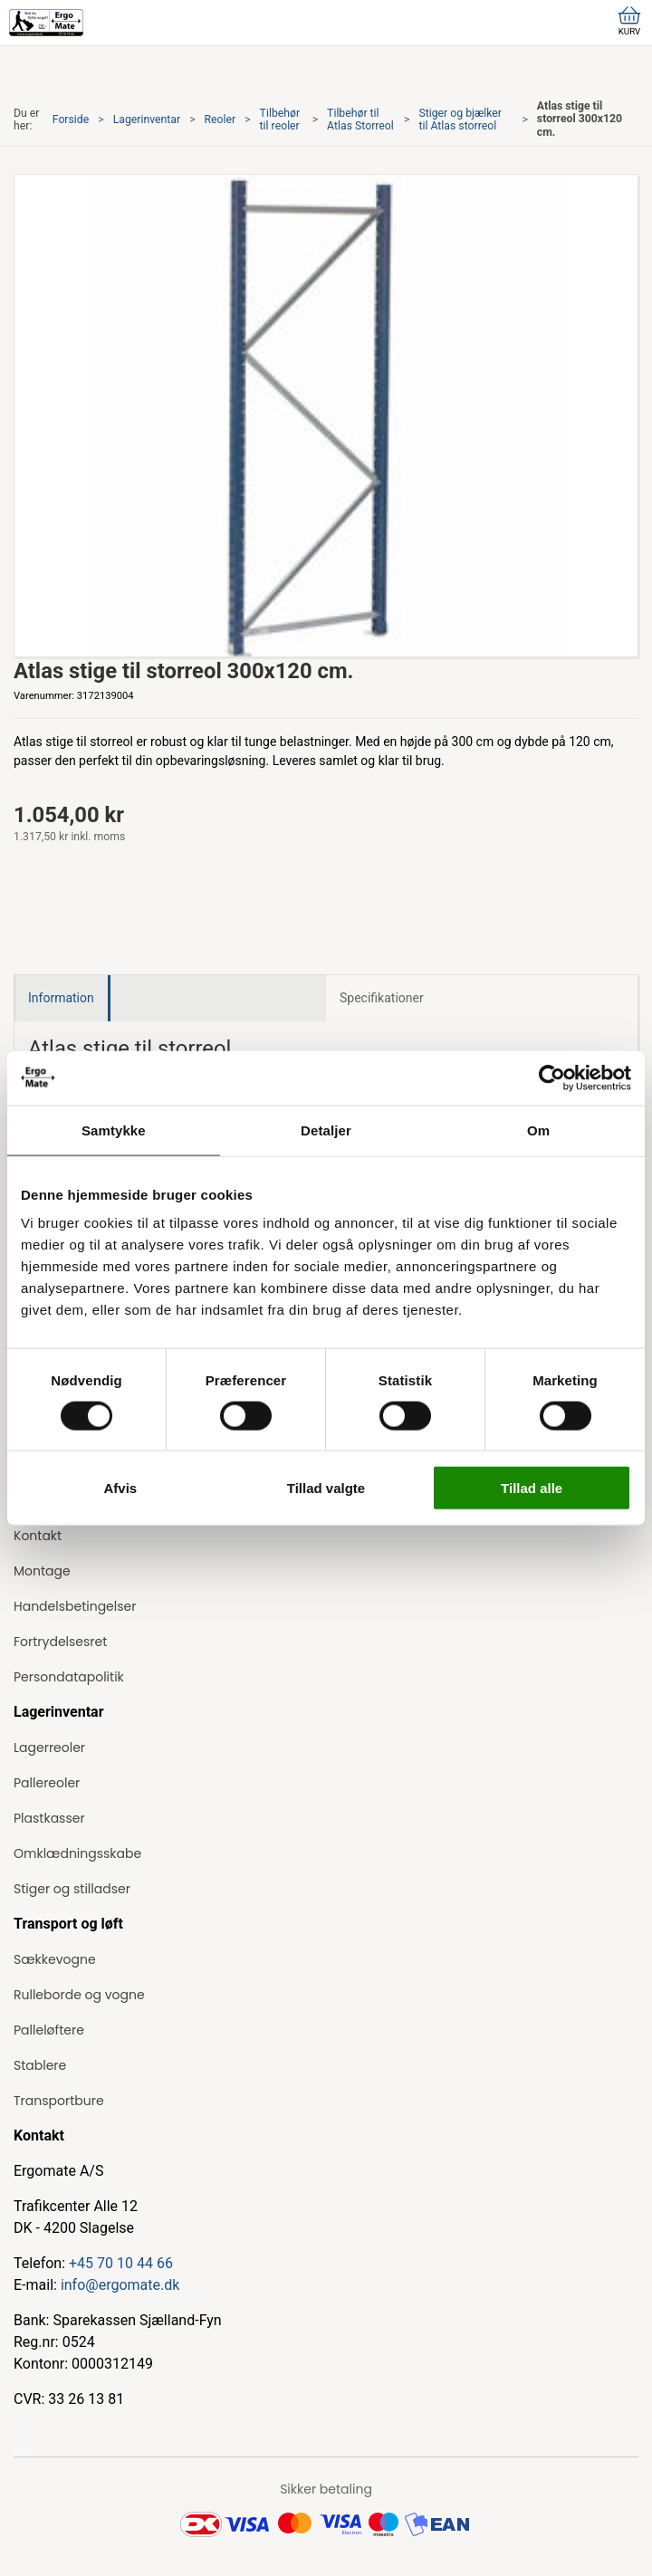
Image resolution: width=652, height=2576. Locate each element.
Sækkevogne (55, 1959)
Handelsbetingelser (75, 1606)
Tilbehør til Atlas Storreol (360, 119)
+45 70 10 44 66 (121, 2263)
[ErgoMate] (46, 22)
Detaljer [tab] (326, 1129)
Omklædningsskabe (77, 1853)
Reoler (220, 119)
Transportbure (59, 2101)
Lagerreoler (49, 1747)
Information (61, 998)
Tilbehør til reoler (280, 119)
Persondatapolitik (69, 1677)
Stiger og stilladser (72, 1889)
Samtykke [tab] (114, 1129)
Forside (71, 119)
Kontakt (38, 1536)
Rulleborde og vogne (79, 1995)
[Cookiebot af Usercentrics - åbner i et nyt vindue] (552, 1077)
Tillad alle (531, 1488)
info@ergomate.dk (120, 2285)
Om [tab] (538, 1129)
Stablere (40, 2065)
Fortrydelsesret (60, 1642)
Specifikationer (382, 998)
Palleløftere (49, 2030)
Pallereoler (47, 1783)
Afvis (120, 1488)
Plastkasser (49, 1818)
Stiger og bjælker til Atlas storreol (460, 119)
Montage (42, 1571)
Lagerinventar (146, 119)
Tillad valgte (326, 1488)
